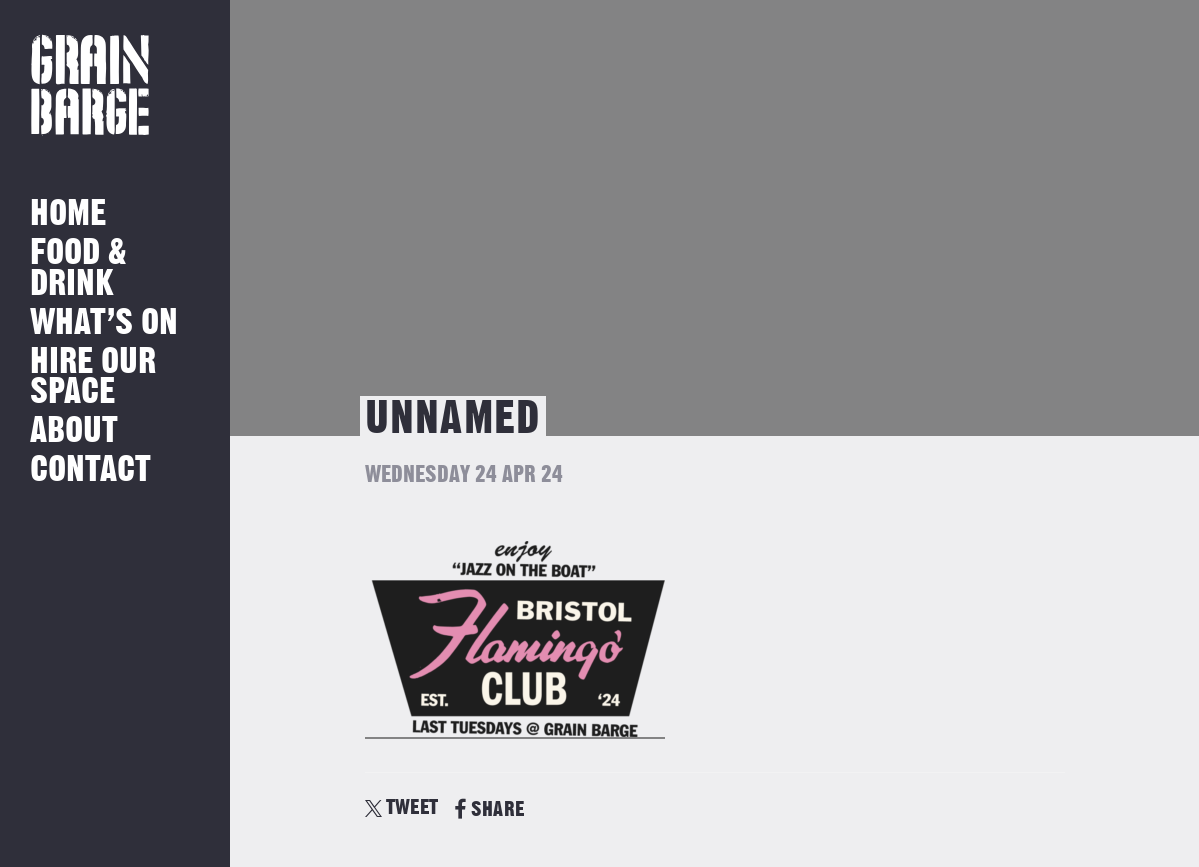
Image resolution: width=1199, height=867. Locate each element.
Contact (90, 470)
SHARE (489, 809)
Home (68, 214)
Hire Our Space (93, 377)
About (74, 431)
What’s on (104, 323)
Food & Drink (78, 268)
